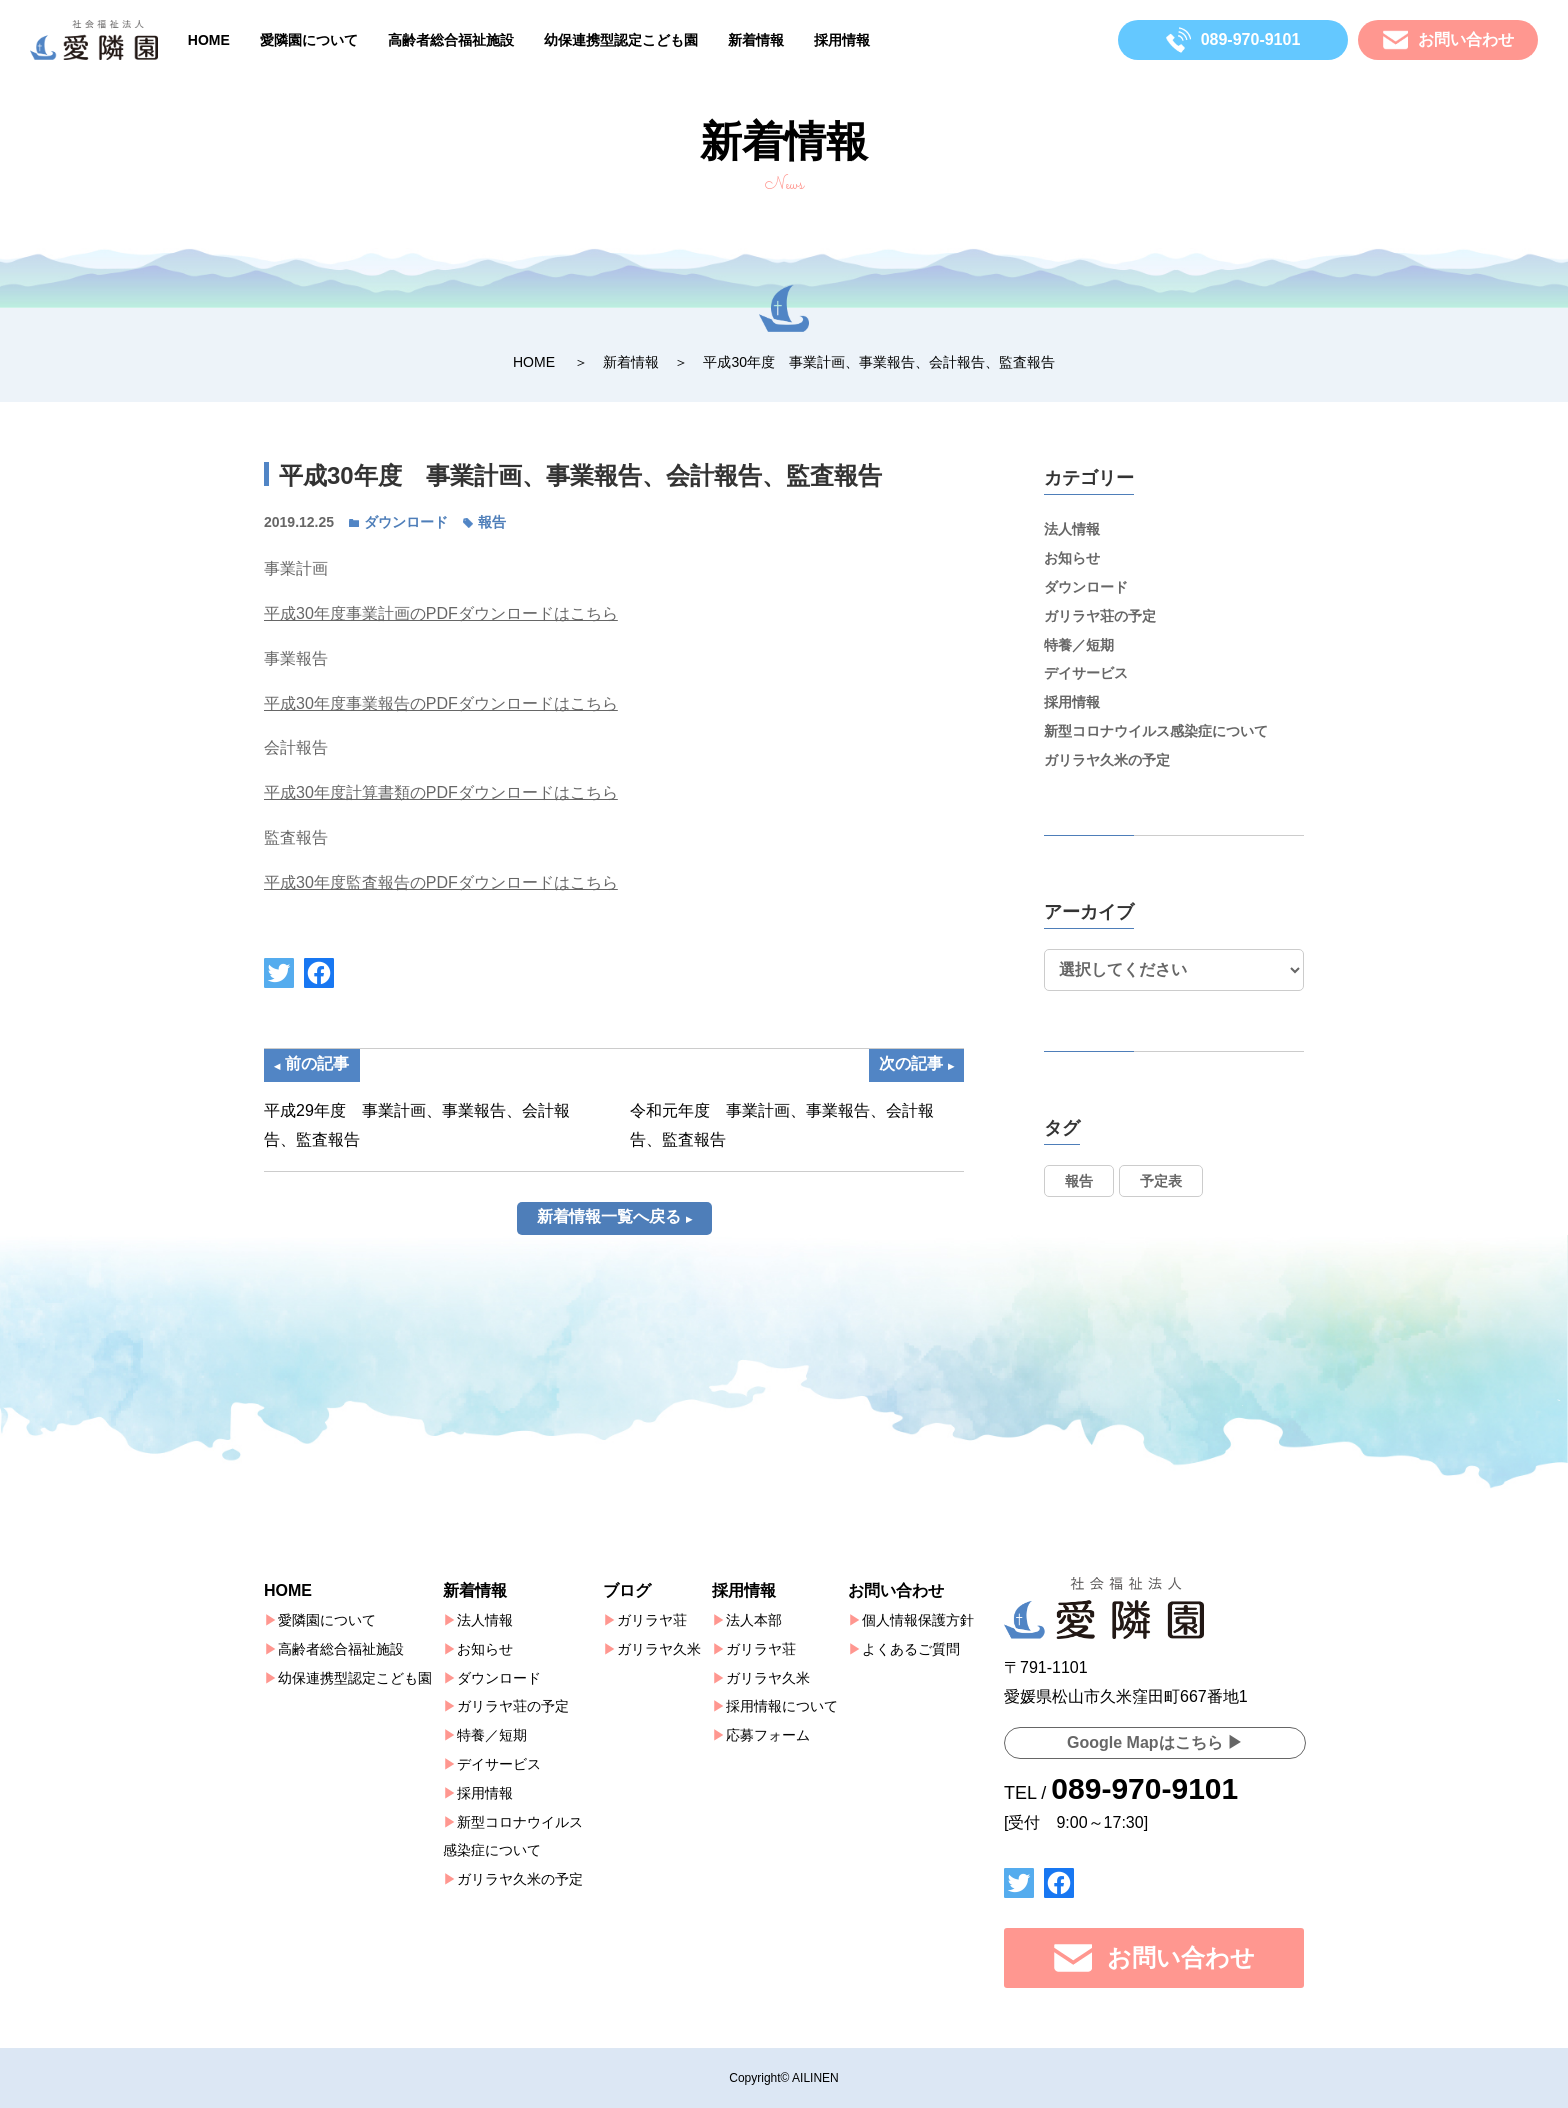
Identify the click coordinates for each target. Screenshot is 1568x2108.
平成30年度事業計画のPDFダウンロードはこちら (441, 613)
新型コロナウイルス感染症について (1156, 731)
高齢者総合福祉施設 (451, 40)
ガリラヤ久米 (659, 1649)
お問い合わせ (896, 1590)
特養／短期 (1079, 645)
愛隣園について (309, 40)
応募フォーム (768, 1735)
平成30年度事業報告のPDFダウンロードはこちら (441, 703)
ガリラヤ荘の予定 (1100, 616)
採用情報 (842, 40)
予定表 (1161, 1181)
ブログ (627, 1590)
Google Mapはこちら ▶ (1155, 1742)
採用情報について (782, 1707)
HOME (209, 40)
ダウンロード (406, 522)
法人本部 (754, 1620)
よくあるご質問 (911, 1649)
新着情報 (756, 40)
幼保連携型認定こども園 (621, 40)
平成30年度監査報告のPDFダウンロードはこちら (441, 882)
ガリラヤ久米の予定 (1107, 760)
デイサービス (1086, 673)
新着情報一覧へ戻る (609, 1244)
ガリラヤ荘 (652, 1620)
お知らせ (1072, 558)
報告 (492, 522)
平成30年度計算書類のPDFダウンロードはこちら (441, 792)
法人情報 (1072, 529)
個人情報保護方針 (918, 1620)
